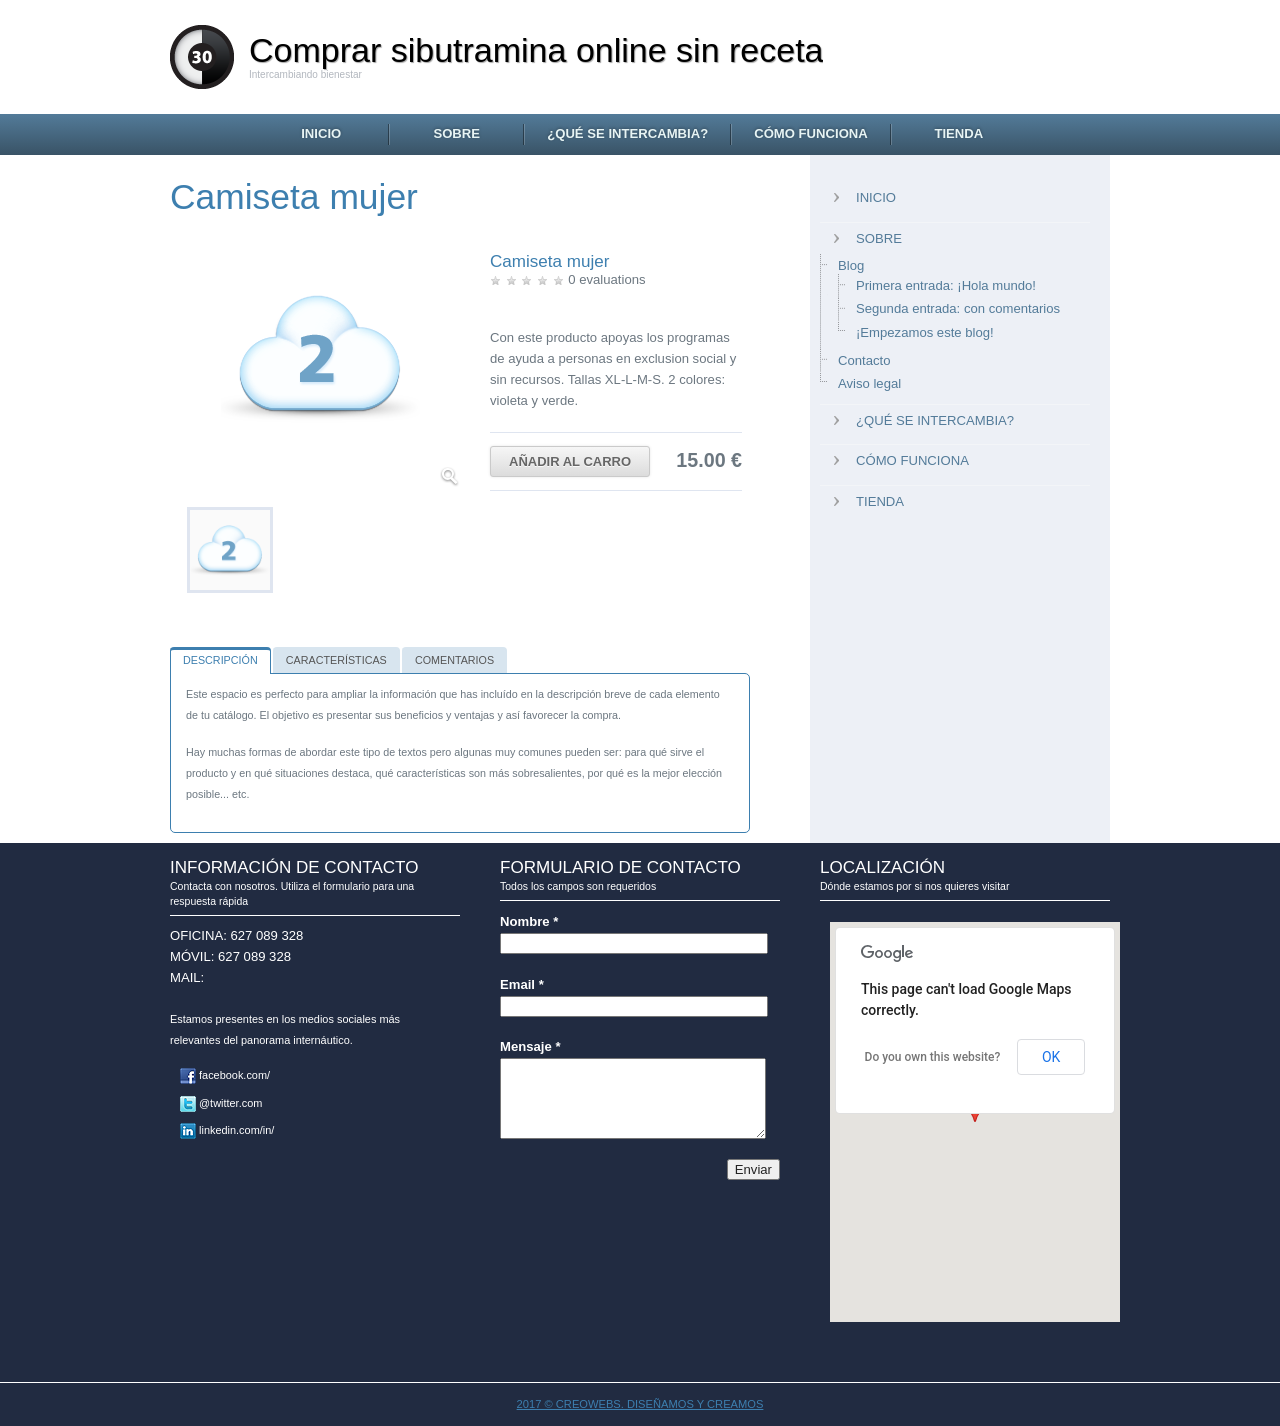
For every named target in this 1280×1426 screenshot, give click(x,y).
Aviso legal (869, 383)
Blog (851, 265)
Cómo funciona (811, 133)
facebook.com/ (225, 1075)
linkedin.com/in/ (227, 1130)
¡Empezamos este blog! (925, 332)
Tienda (958, 133)
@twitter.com (221, 1103)
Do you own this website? (933, 1057)
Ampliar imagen (449, 477)
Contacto (864, 360)
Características (336, 660)
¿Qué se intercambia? (627, 133)
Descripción (220, 660)
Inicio (321, 133)
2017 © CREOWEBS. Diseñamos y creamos (640, 1404)
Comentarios (454, 660)
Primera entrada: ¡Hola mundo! (946, 285)
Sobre (456, 133)
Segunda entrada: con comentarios (958, 308)
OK (1051, 1057)
